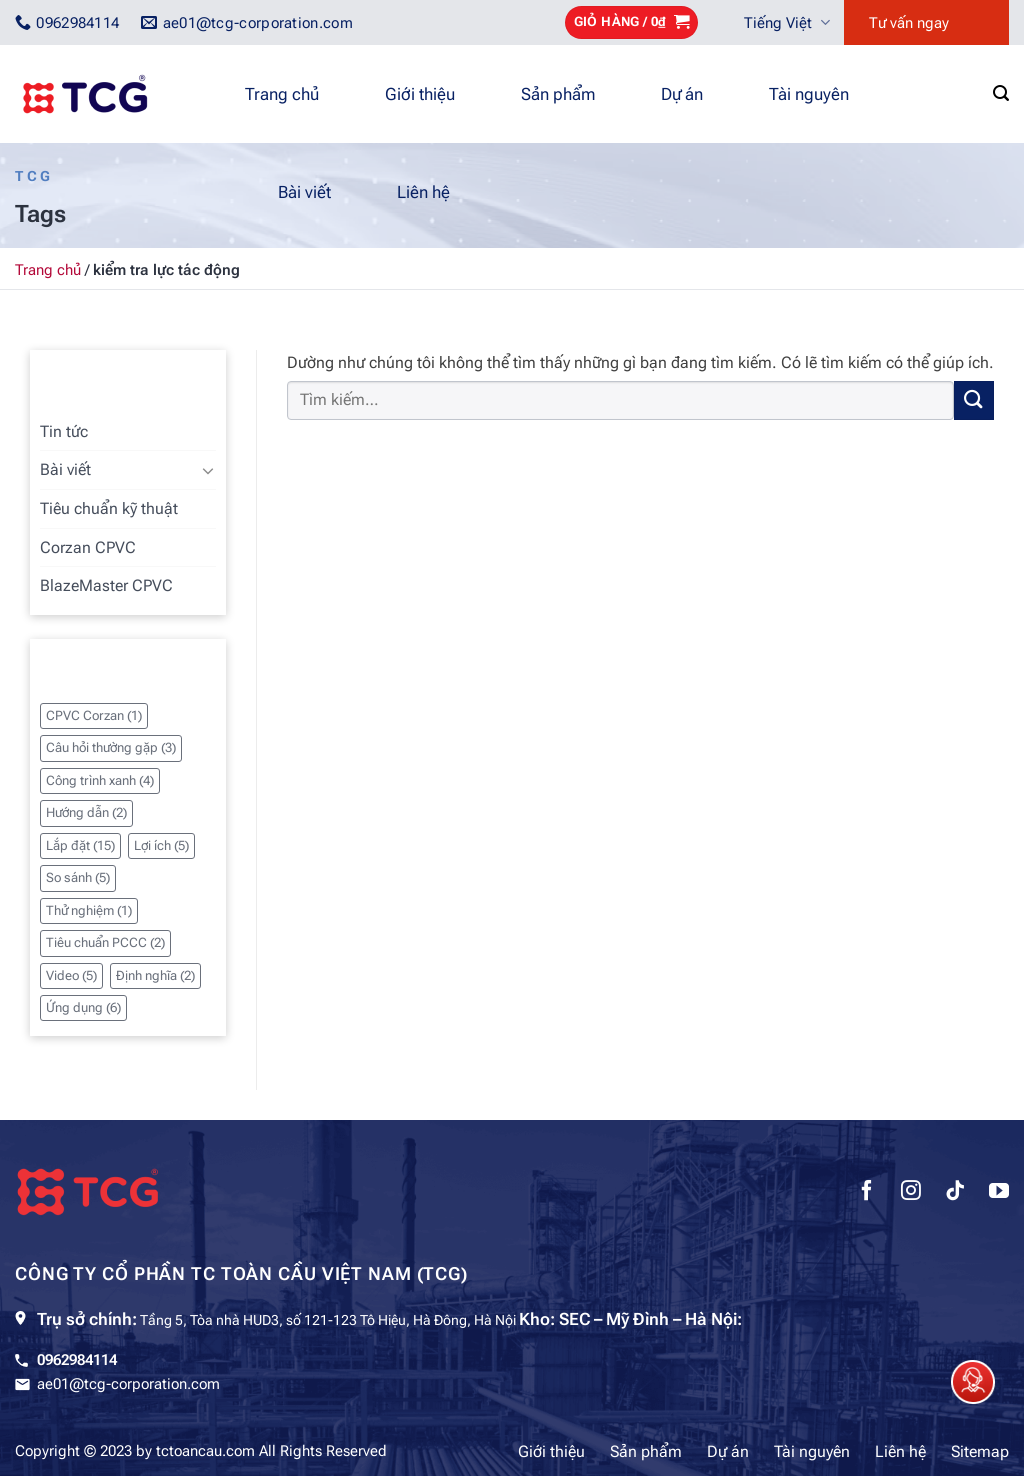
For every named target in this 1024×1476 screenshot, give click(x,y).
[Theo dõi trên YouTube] (999, 1193)
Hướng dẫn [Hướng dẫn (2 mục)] (86, 812)
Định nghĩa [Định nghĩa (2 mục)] (155, 975)
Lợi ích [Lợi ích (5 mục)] (161, 845)
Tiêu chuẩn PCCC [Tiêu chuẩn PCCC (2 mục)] (105, 942)
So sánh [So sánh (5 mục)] (78, 877)
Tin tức (64, 431)
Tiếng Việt (787, 22)
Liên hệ (423, 192)
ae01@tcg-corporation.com (128, 1384)
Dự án (682, 94)
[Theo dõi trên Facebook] (867, 1193)
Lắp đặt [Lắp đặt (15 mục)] (80, 845)
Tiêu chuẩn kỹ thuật (109, 508)
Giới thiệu (420, 94)
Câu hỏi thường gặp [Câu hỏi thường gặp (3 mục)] (111, 747)
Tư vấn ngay (909, 23)
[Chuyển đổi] (208, 470)
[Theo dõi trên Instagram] (911, 1193)
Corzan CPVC (88, 547)
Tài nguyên (809, 94)
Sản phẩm (558, 94)
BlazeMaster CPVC (106, 585)
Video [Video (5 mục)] (71, 975)
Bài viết (304, 192)
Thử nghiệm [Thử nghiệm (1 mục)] (89, 910)
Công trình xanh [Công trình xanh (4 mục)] (100, 780)
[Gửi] (974, 400)
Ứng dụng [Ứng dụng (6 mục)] (83, 1007)
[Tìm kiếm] (1001, 93)
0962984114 (77, 1360)
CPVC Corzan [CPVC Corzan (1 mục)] (94, 715)
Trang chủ (282, 94)
